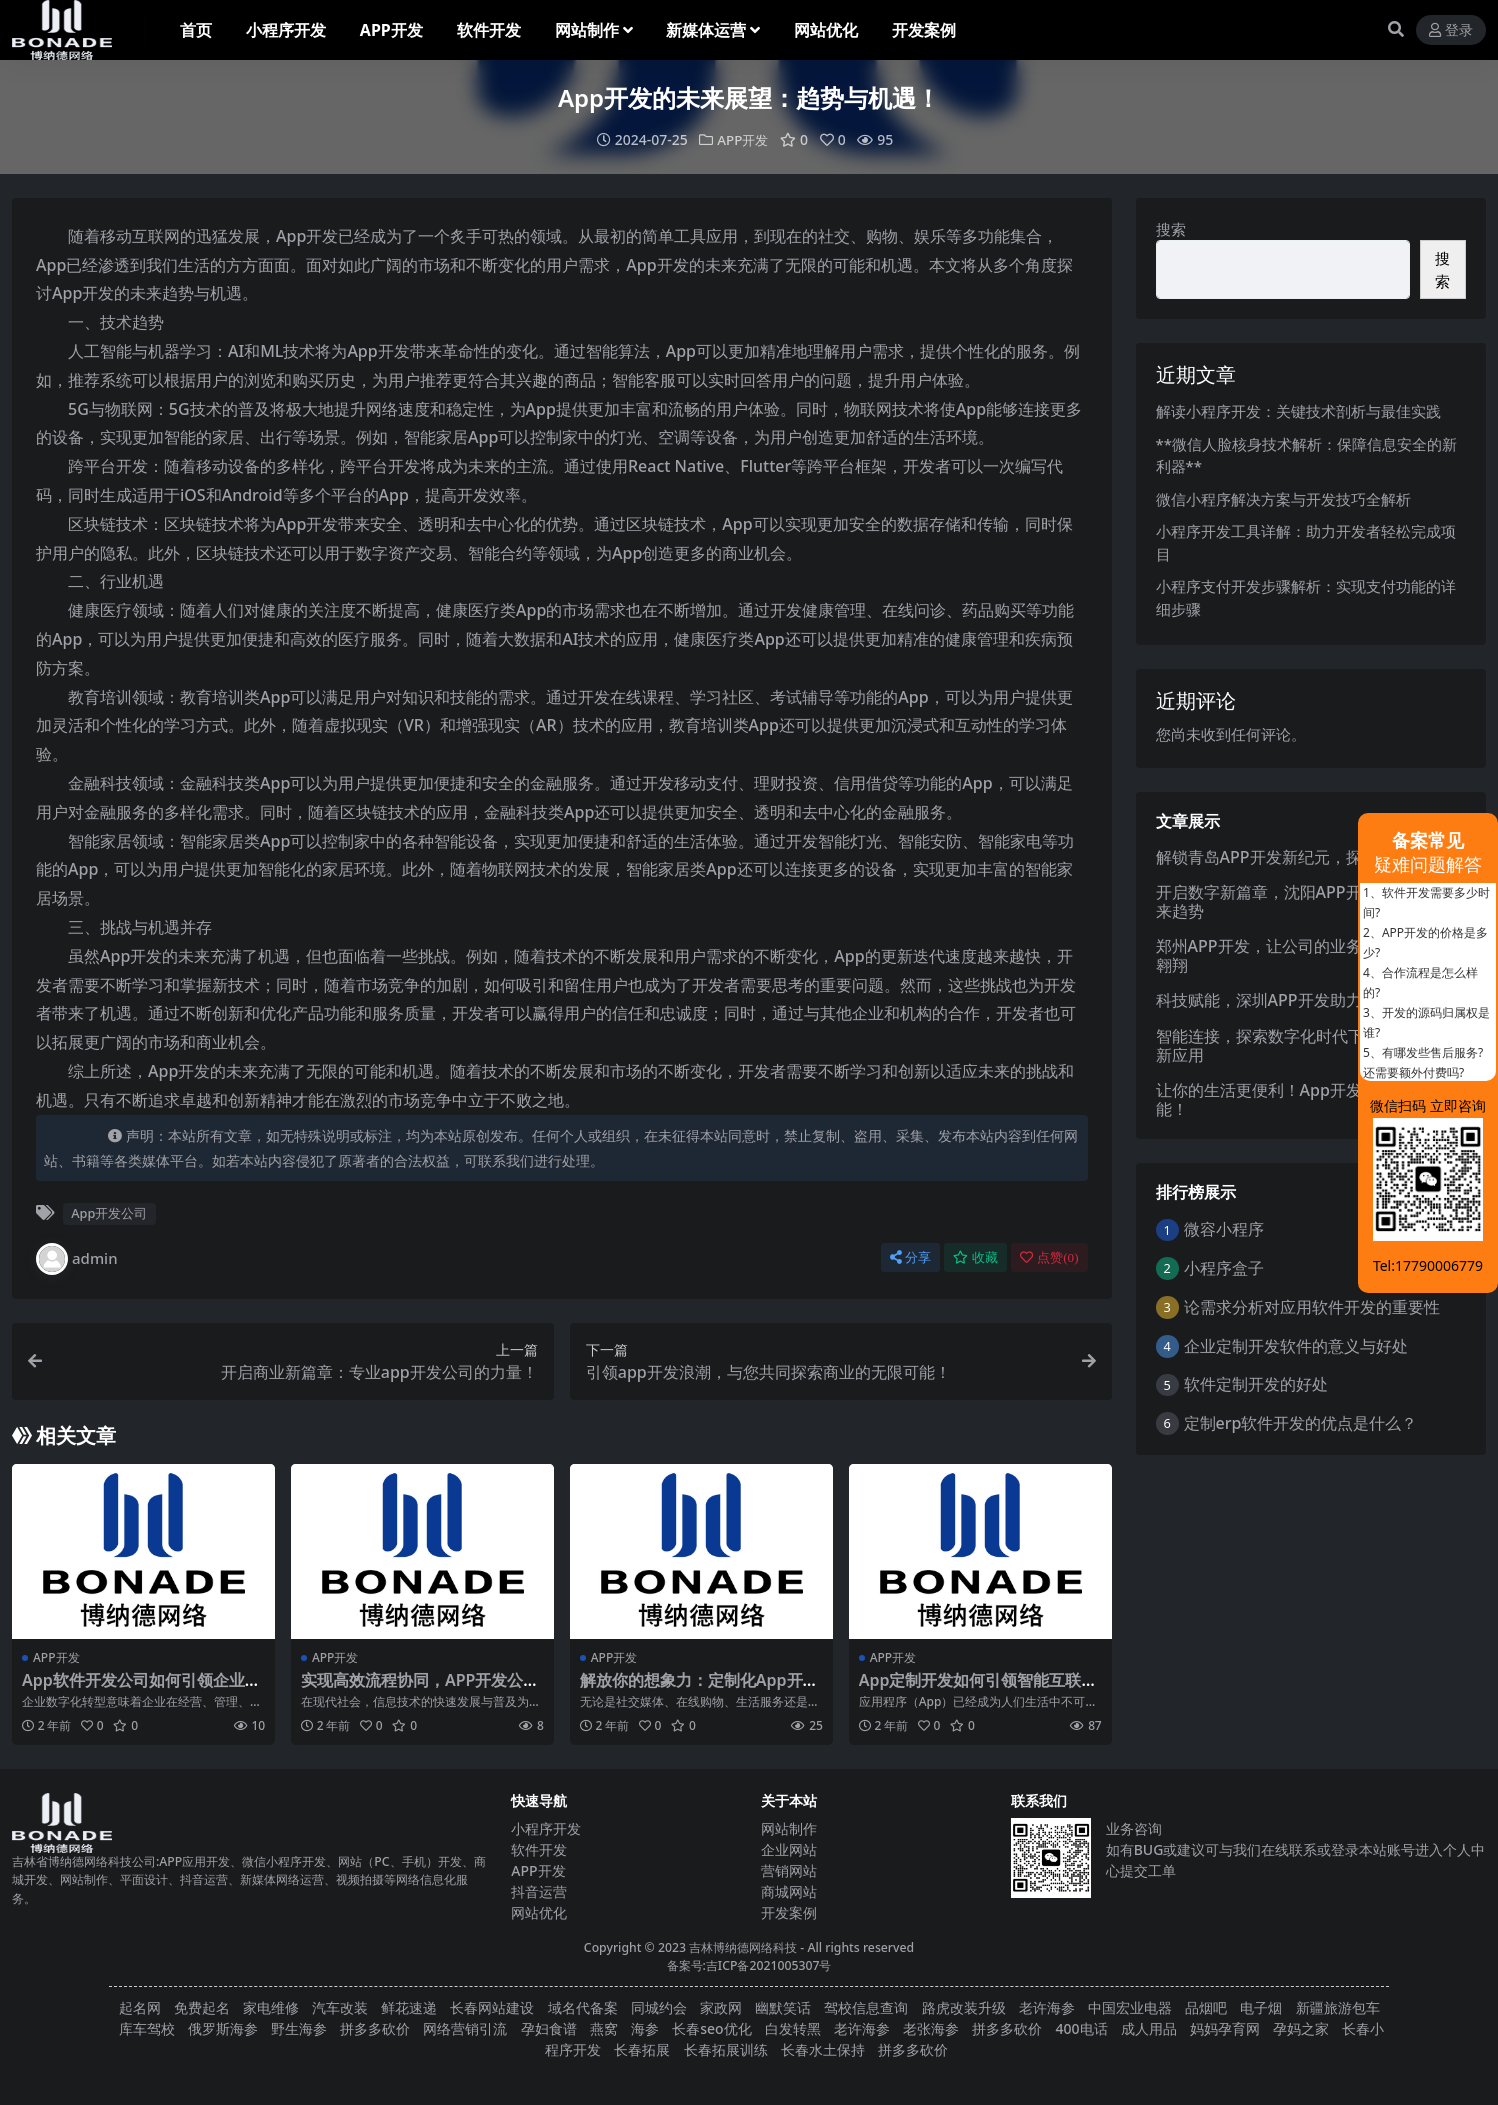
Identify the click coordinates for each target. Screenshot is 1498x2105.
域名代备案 (583, 2007)
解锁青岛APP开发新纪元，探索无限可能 (1299, 856)
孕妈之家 (1301, 2028)
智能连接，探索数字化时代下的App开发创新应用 (1307, 1045)
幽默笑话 (783, 2007)
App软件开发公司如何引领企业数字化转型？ (141, 1689)
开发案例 (789, 1912)
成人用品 (1149, 2028)
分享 (910, 1257)
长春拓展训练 (726, 2049)
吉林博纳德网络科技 (743, 1947)
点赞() (1049, 1257)
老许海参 (1047, 2007)
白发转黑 (793, 2028)
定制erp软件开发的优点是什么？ (1301, 1423)
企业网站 (789, 1849)
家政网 (721, 2007)
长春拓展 (642, 2049)
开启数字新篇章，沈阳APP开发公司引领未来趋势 (1307, 901)
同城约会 (659, 2007)
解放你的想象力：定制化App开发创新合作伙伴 (699, 1689)
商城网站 (789, 1891)
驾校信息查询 (866, 2007)
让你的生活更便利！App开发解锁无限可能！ (1299, 1099)
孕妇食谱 (549, 2028)
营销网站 (789, 1870)
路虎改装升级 (964, 2007)
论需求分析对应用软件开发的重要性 (1312, 1307)
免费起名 (202, 2007)
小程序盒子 (1224, 1268)
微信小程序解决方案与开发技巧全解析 (1283, 499)
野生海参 (299, 2028)
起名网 (140, 2007)
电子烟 (1261, 2007)
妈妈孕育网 (1225, 2028)
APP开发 (743, 139)
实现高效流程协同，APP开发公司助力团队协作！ (420, 1689)
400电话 (1082, 2028)
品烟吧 (1206, 2007)
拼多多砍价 (375, 2028)
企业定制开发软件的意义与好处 (1296, 1346)
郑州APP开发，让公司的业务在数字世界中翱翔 (1307, 955)
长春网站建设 (492, 2007)
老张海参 (931, 2028)
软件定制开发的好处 (1256, 1384)
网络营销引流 (465, 2028)
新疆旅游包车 (1338, 2007)
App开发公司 (109, 1213)
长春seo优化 (711, 2028)
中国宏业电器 (1130, 2007)
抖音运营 (539, 1891)
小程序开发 (546, 1828)
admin (77, 1259)
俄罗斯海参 (223, 2028)
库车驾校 (147, 2028)
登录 (1451, 30)
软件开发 (539, 1849)
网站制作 (789, 1828)
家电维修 (271, 2007)
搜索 (1171, 229)
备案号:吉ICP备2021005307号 (749, 1965)
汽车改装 (340, 2007)
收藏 (975, 1257)
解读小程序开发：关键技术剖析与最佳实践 (1298, 411)
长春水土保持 (823, 2049)
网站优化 (539, 1912)
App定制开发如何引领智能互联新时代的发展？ (978, 1689)
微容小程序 (1224, 1229)
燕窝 (604, 2028)
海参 (645, 2028)
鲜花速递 (409, 2007)
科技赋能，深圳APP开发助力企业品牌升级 (1307, 1000)
